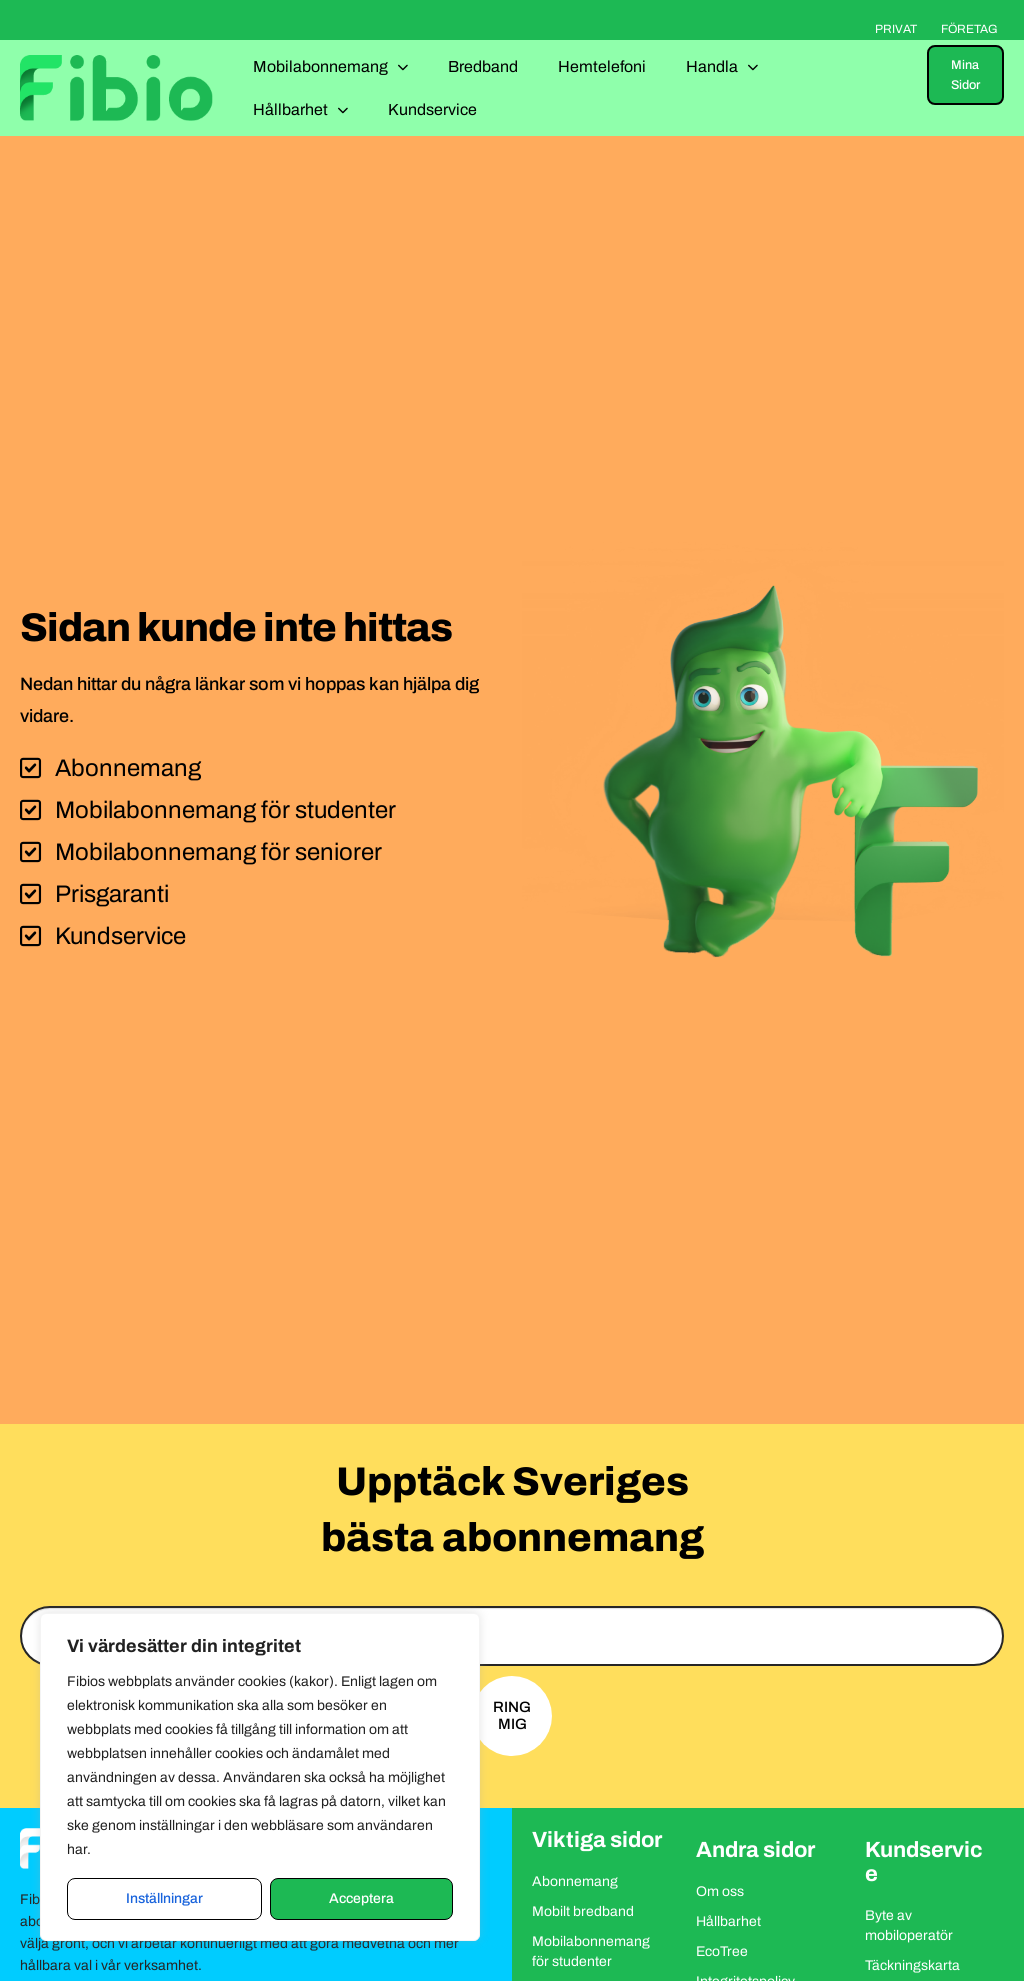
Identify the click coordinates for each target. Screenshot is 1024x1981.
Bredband (483, 66)
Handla (722, 66)
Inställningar (164, 1898)
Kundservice (432, 109)
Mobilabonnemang (330, 66)
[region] (260, 1777)
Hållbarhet (300, 109)
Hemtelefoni (602, 66)
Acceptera (361, 1898)
